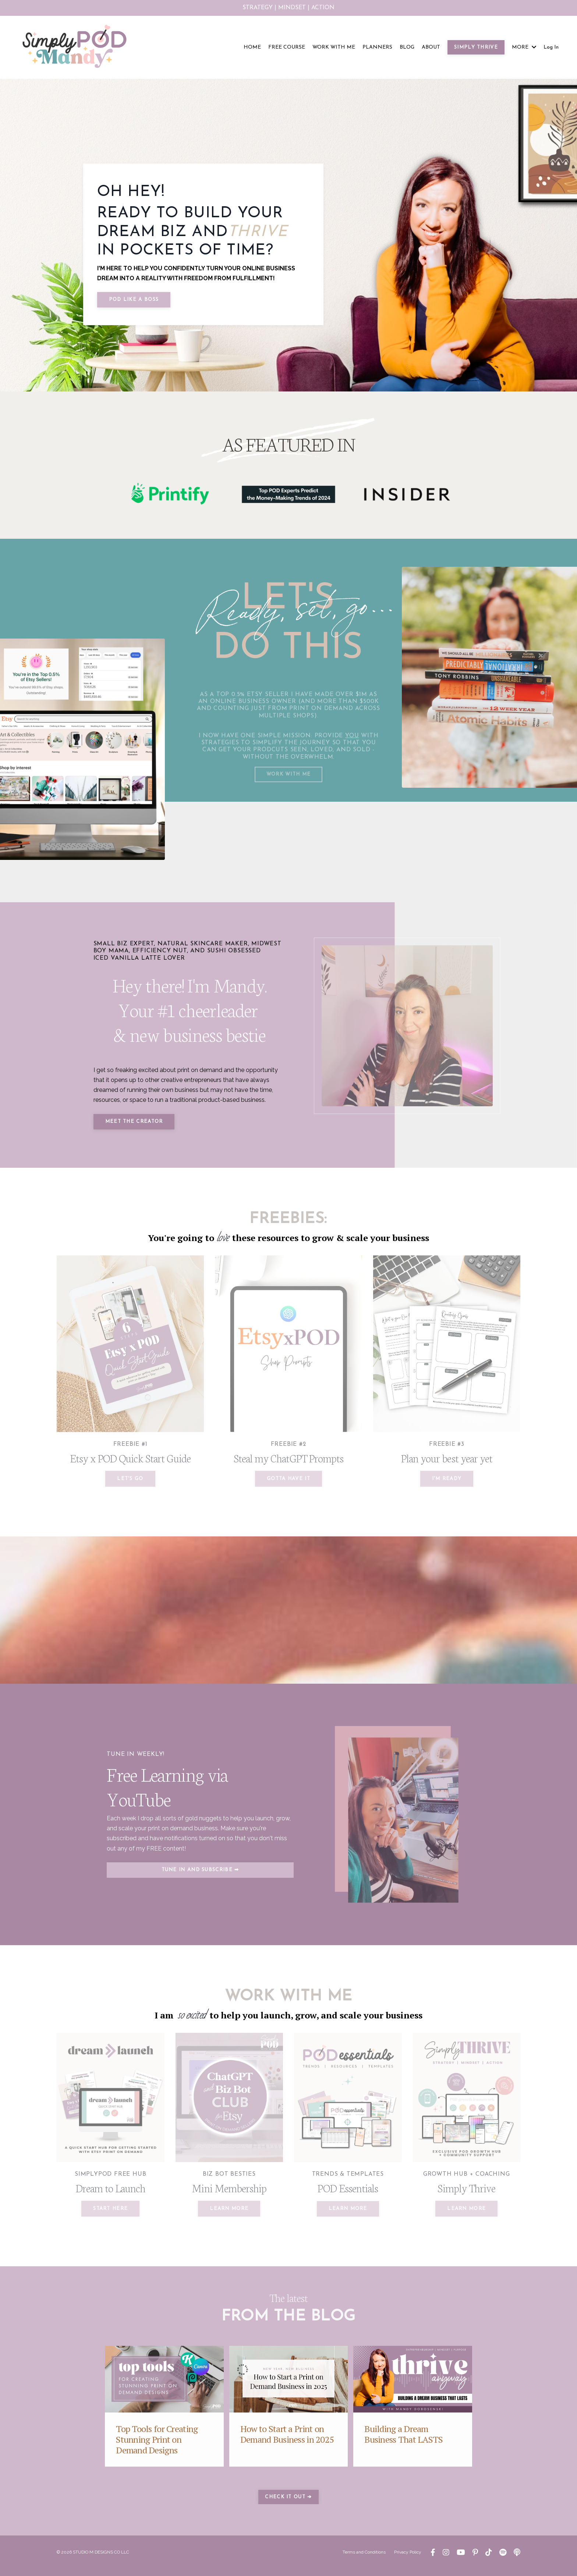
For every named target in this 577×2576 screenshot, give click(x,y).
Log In (551, 47)
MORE (524, 47)
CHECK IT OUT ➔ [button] (288, 2504)
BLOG (407, 47)
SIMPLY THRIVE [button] (476, 47)
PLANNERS (377, 47)
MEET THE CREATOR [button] (135, 1125)
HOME (252, 47)
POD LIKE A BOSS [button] (134, 299)
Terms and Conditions (364, 2559)
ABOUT (431, 47)
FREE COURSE (286, 47)
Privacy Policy (407, 2559)
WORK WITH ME (333, 47)
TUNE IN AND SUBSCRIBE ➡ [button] (200, 1878)
